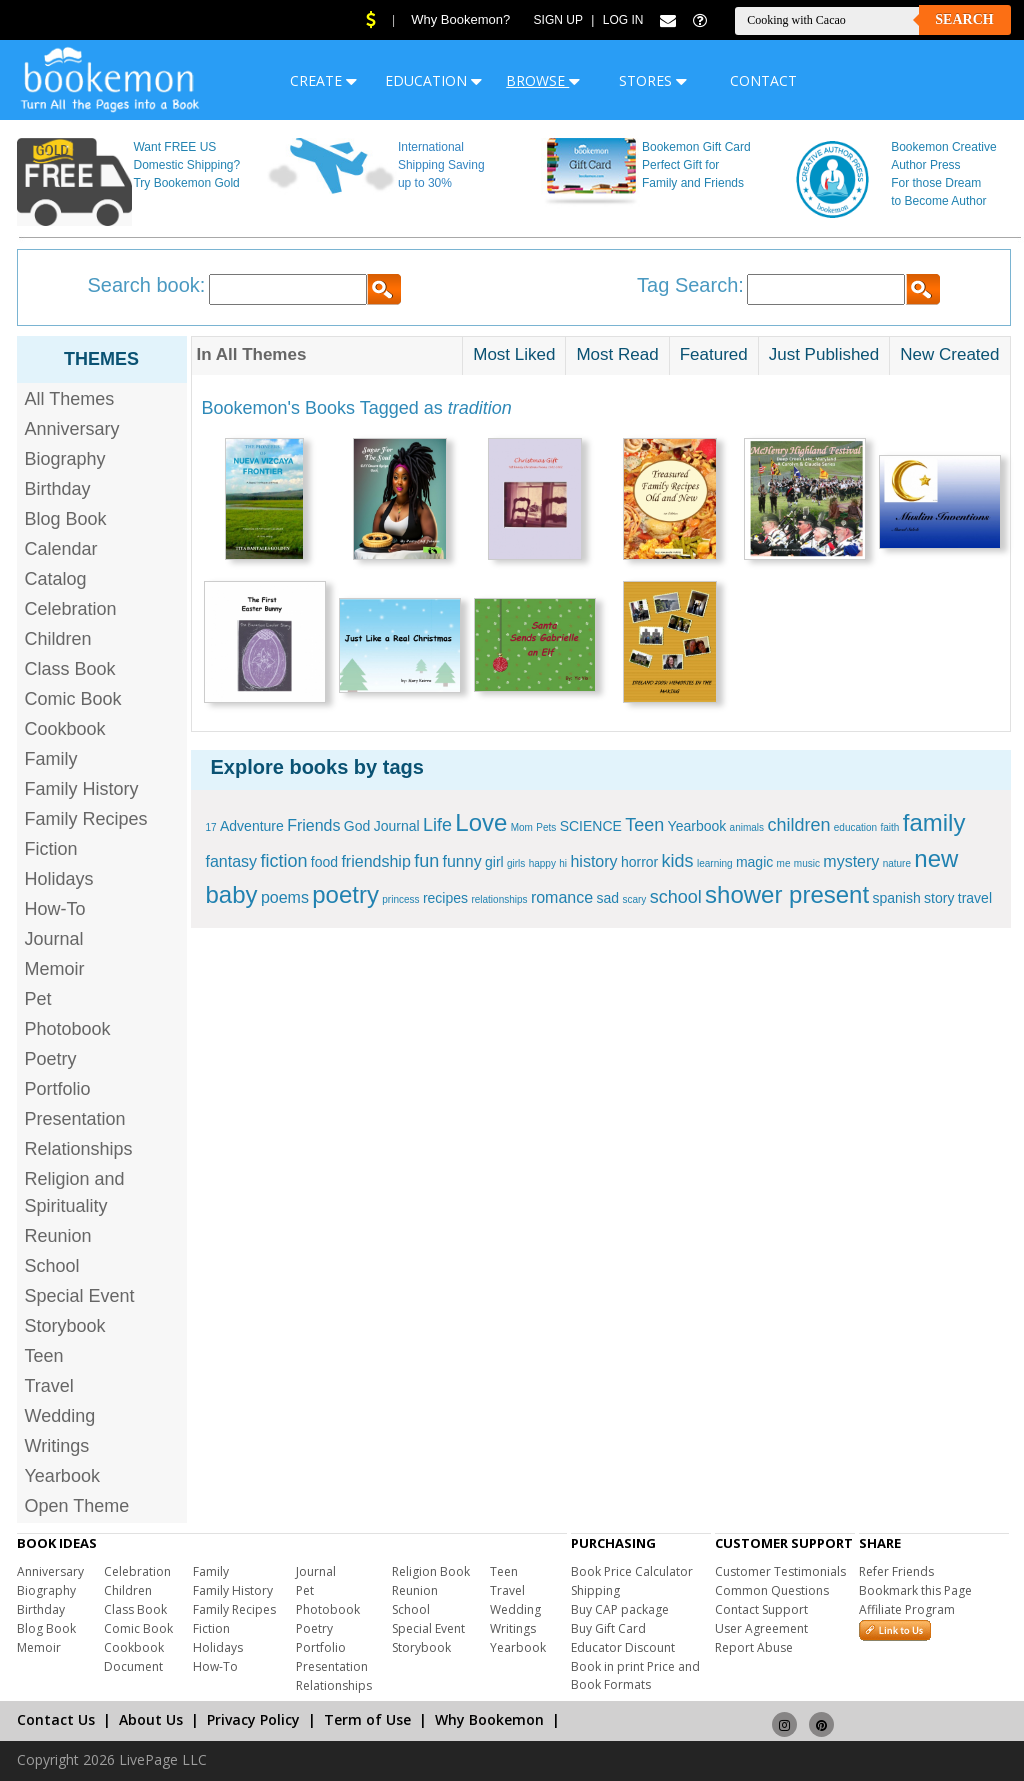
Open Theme (77, 1506)
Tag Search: (690, 285)
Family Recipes (86, 819)
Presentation (75, 1119)
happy (542, 863)
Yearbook (62, 1476)
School (52, 1266)
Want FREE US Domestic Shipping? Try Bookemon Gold (186, 165)
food (324, 862)
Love (481, 822)
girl (494, 862)
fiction (283, 861)
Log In (623, 20)
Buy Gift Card (608, 1628)
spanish (896, 898)
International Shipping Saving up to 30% (441, 165)
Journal (54, 939)
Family (51, 759)
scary (634, 899)
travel (975, 898)
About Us (151, 1719)
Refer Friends (896, 1571)
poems (285, 897)
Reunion (58, 1236)
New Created (949, 354)
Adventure (252, 826)
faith (890, 827)
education (855, 827)
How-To (55, 909)
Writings (57, 1446)
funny (462, 861)
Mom (522, 827)
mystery (851, 861)
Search (964, 19)
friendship (375, 861)
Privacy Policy (253, 1719)
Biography (65, 459)
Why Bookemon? (460, 19)
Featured (714, 354)
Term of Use (367, 1719)
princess (400, 899)
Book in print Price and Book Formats (635, 1675)
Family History (82, 789)
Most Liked (514, 354)
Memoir (55, 969)
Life (437, 825)
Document (133, 1666)
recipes (445, 898)
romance (562, 897)
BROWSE (543, 80)
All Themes (70, 399)
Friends (313, 825)
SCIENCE (591, 826)
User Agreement (761, 1628)
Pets (546, 827)
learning (715, 863)
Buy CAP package (620, 1609)
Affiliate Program (907, 1609)
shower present (787, 894)
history (593, 861)
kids (678, 861)
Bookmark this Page (915, 1590)
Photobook (68, 1029)
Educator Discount (623, 1647)
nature (897, 863)
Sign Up (558, 20)
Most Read (617, 354)
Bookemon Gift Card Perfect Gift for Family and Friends (696, 165)
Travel (49, 1386)
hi (563, 863)
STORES (653, 80)
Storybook (65, 1326)
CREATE (323, 80)
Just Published (824, 354)
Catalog (56, 579)
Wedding (60, 1416)
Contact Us (56, 1719)
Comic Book (73, 699)
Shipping (595, 1590)
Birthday (58, 489)
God (357, 826)
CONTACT (763, 80)
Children (58, 639)
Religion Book (431, 1571)
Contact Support (761, 1609)
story (939, 898)
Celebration (71, 609)
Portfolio (58, 1089)
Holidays (59, 879)
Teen (44, 1356)
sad (607, 898)
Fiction (51, 849)
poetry (345, 894)
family (934, 822)
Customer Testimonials (780, 1571)
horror (639, 862)
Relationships (79, 1149)
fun (426, 861)
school (676, 897)
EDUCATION (433, 80)
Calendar (61, 549)
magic (754, 862)
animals (747, 827)
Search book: (147, 285)
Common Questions (772, 1590)
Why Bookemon (489, 1719)
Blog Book (66, 519)
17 (211, 827)
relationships (499, 899)
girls (516, 863)
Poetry (51, 1059)
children (798, 825)
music (807, 863)
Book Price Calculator (632, 1571)
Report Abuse (754, 1647)
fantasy (232, 861)
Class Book (70, 669)
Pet (38, 999)
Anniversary (72, 429)
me (784, 863)
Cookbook (65, 729)
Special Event (80, 1296)
